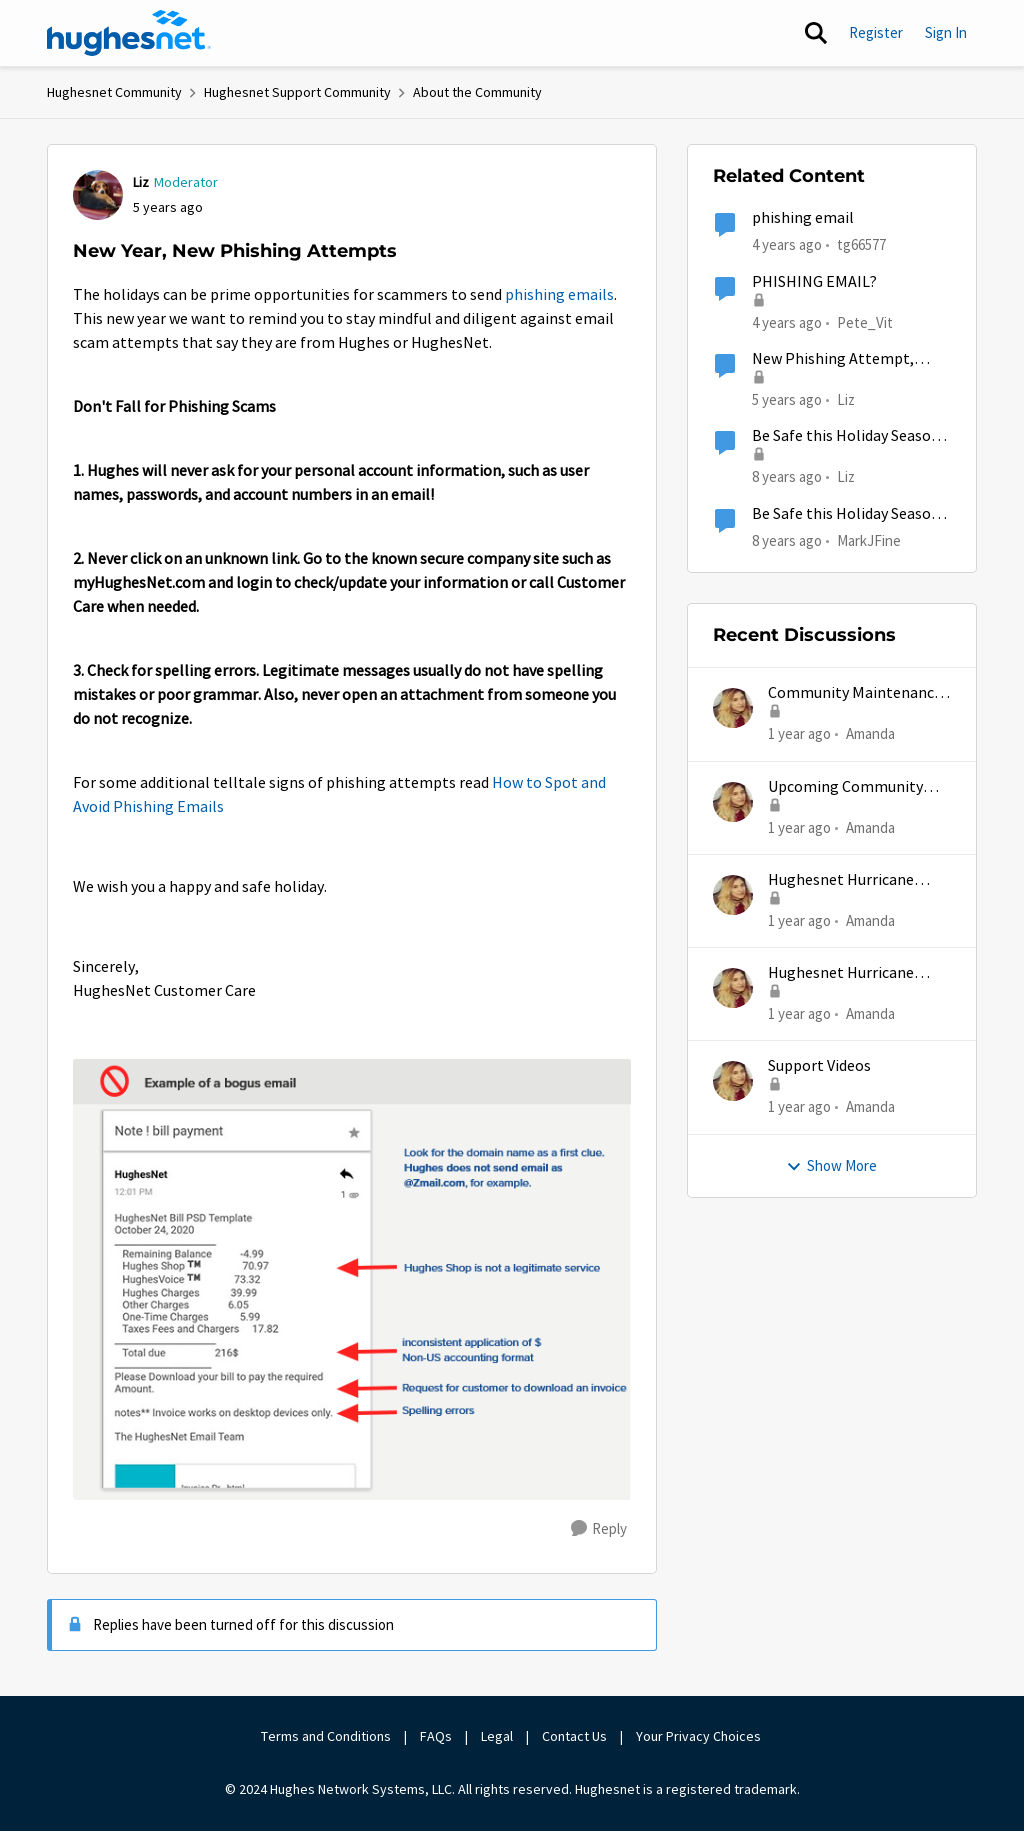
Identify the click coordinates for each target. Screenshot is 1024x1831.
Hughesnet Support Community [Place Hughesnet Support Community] (297, 92)
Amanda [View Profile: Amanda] (870, 733)
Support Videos (819, 1066)
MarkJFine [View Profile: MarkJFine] (869, 539)
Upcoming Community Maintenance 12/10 (845, 787)
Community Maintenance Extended (855, 693)
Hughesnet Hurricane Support (841, 880)
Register (876, 32)
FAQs (436, 1736)
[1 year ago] (799, 734)
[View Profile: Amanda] (733, 708)
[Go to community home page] (129, 33)
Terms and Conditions (326, 1736)
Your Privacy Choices (700, 1736)
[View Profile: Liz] (98, 195)
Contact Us (574, 1736)
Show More (831, 1165)
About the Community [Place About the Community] (477, 92)
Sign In (946, 32)
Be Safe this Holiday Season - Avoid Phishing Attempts (850, 436)
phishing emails (559, 295)
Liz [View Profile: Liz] (141, 182)
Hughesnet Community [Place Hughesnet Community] (114, 92)
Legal (497, 1736)
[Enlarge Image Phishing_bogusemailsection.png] (352, 1279)
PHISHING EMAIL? (814, 282)
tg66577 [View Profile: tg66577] (861, 244)
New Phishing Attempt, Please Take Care (833, 359)
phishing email (803, 218)
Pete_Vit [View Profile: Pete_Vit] (865, 321)
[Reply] (599, 1529)
